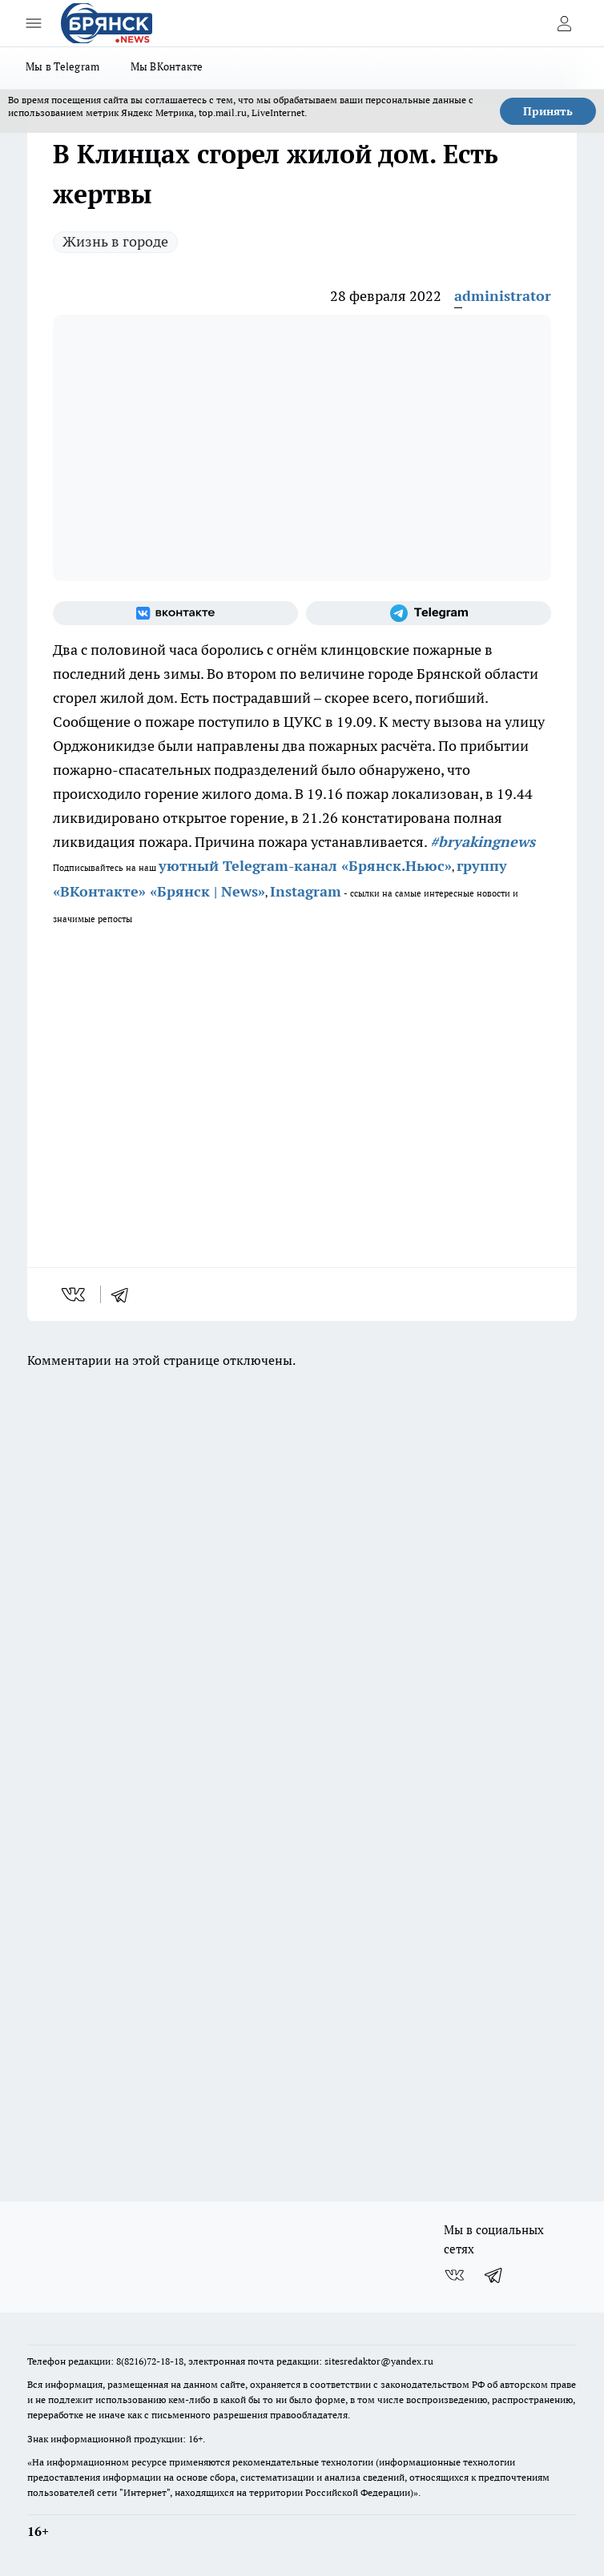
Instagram (305, 891)
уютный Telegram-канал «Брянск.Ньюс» (305, 866)
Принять (548, 111)
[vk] (75, 1294)
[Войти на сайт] (564, 23)
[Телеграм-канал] (428, 613)
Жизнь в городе (115, 241)
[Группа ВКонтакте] (175, 613)
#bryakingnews (482, 842)
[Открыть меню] (33, 23)
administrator (502, 296)
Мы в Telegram (63, 66)
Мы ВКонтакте (167, 66)
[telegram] (125, 1294)
